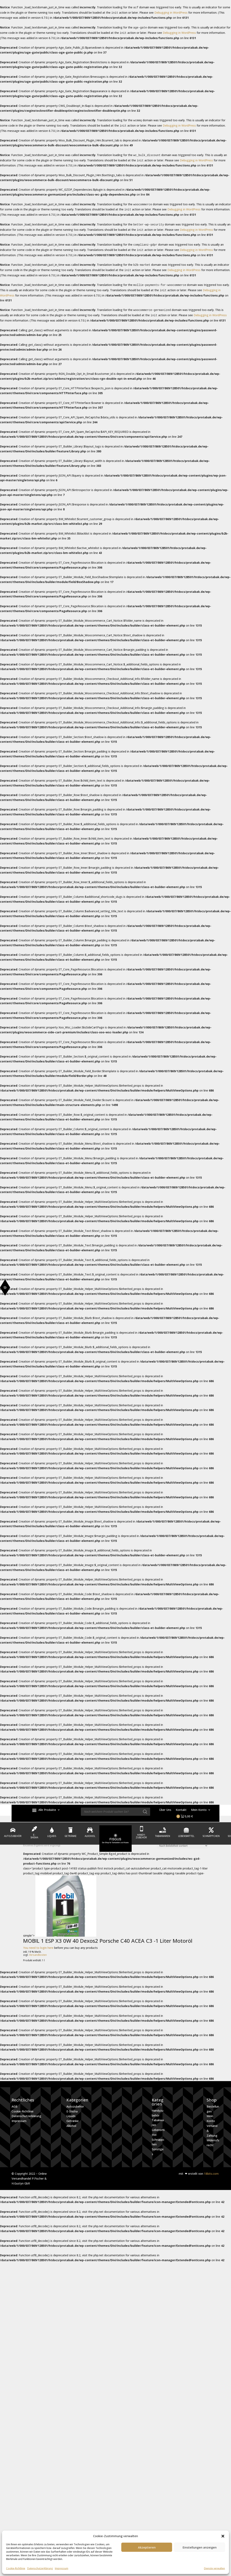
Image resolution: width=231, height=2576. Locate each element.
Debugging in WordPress (171, 12)
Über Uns (165, 1810)
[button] (223, 2536)
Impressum (61, 2568)
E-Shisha (72, 2140)
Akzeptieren (147, 2547)
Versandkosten (38, 1983)
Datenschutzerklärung (40, 2568)
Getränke (72, 2150)
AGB (14, 2135)
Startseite (29, 1859)
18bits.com (211, 2202)
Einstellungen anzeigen (200, 2547)
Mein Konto (199, 1810)
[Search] (145, 1812)
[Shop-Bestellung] (182, 1874)
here (50, 1977)
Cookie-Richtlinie (15, 2568)
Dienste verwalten (214, 2568)
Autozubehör (75, 2135)
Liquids (71, 2145)
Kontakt (181, 1810)
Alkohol (71, 2155)
